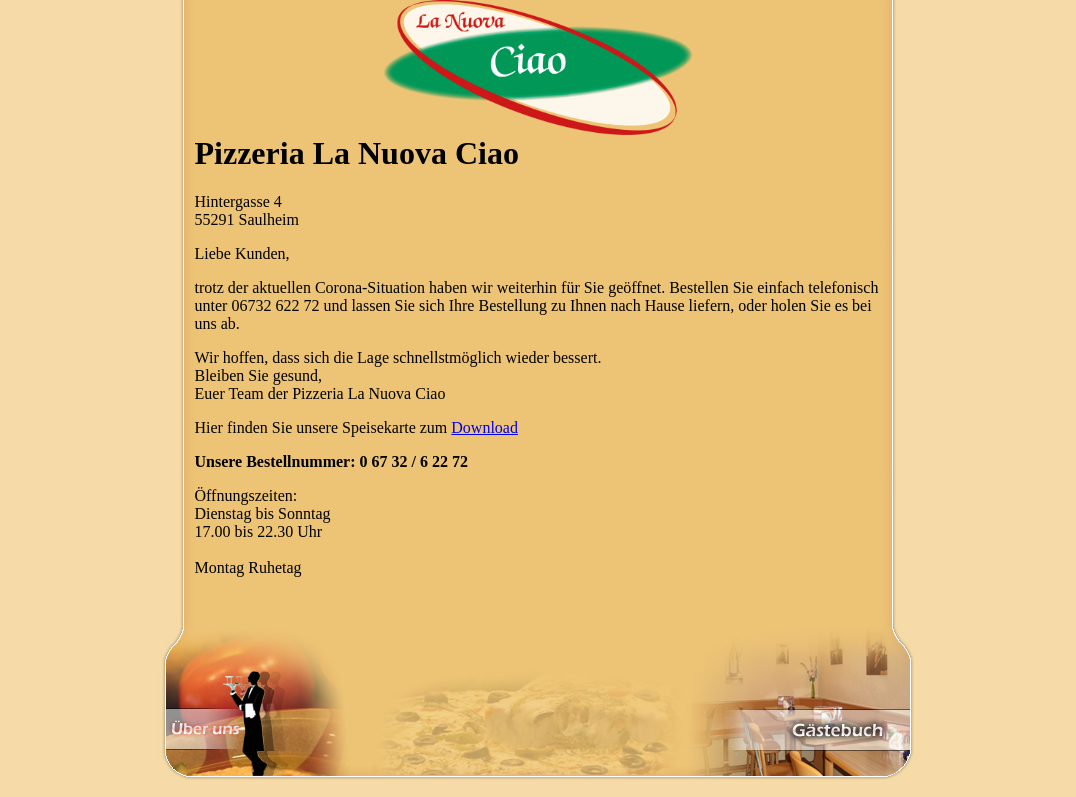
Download (484, 427)
